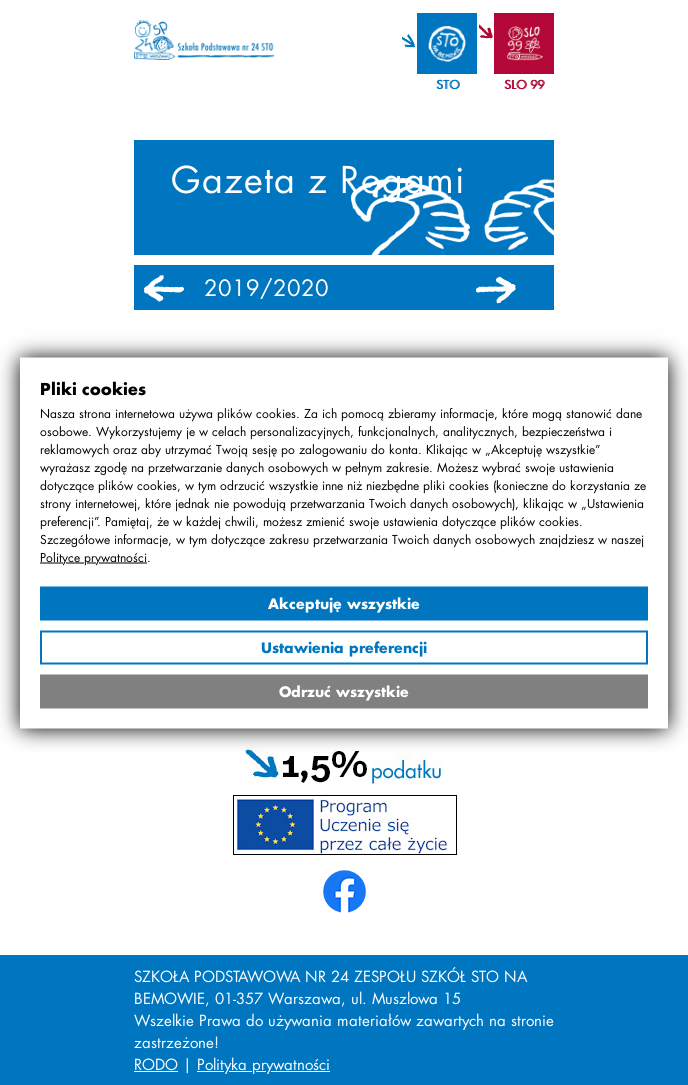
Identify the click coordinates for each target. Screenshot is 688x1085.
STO (447, 84)
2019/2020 (266, 288)
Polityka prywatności (263, 1064)
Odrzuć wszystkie (344, 690)
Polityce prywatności (93, 556)
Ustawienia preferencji (344, 646)
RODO (156, 1064)
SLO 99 (524, 84)
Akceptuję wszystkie (344, 602)
